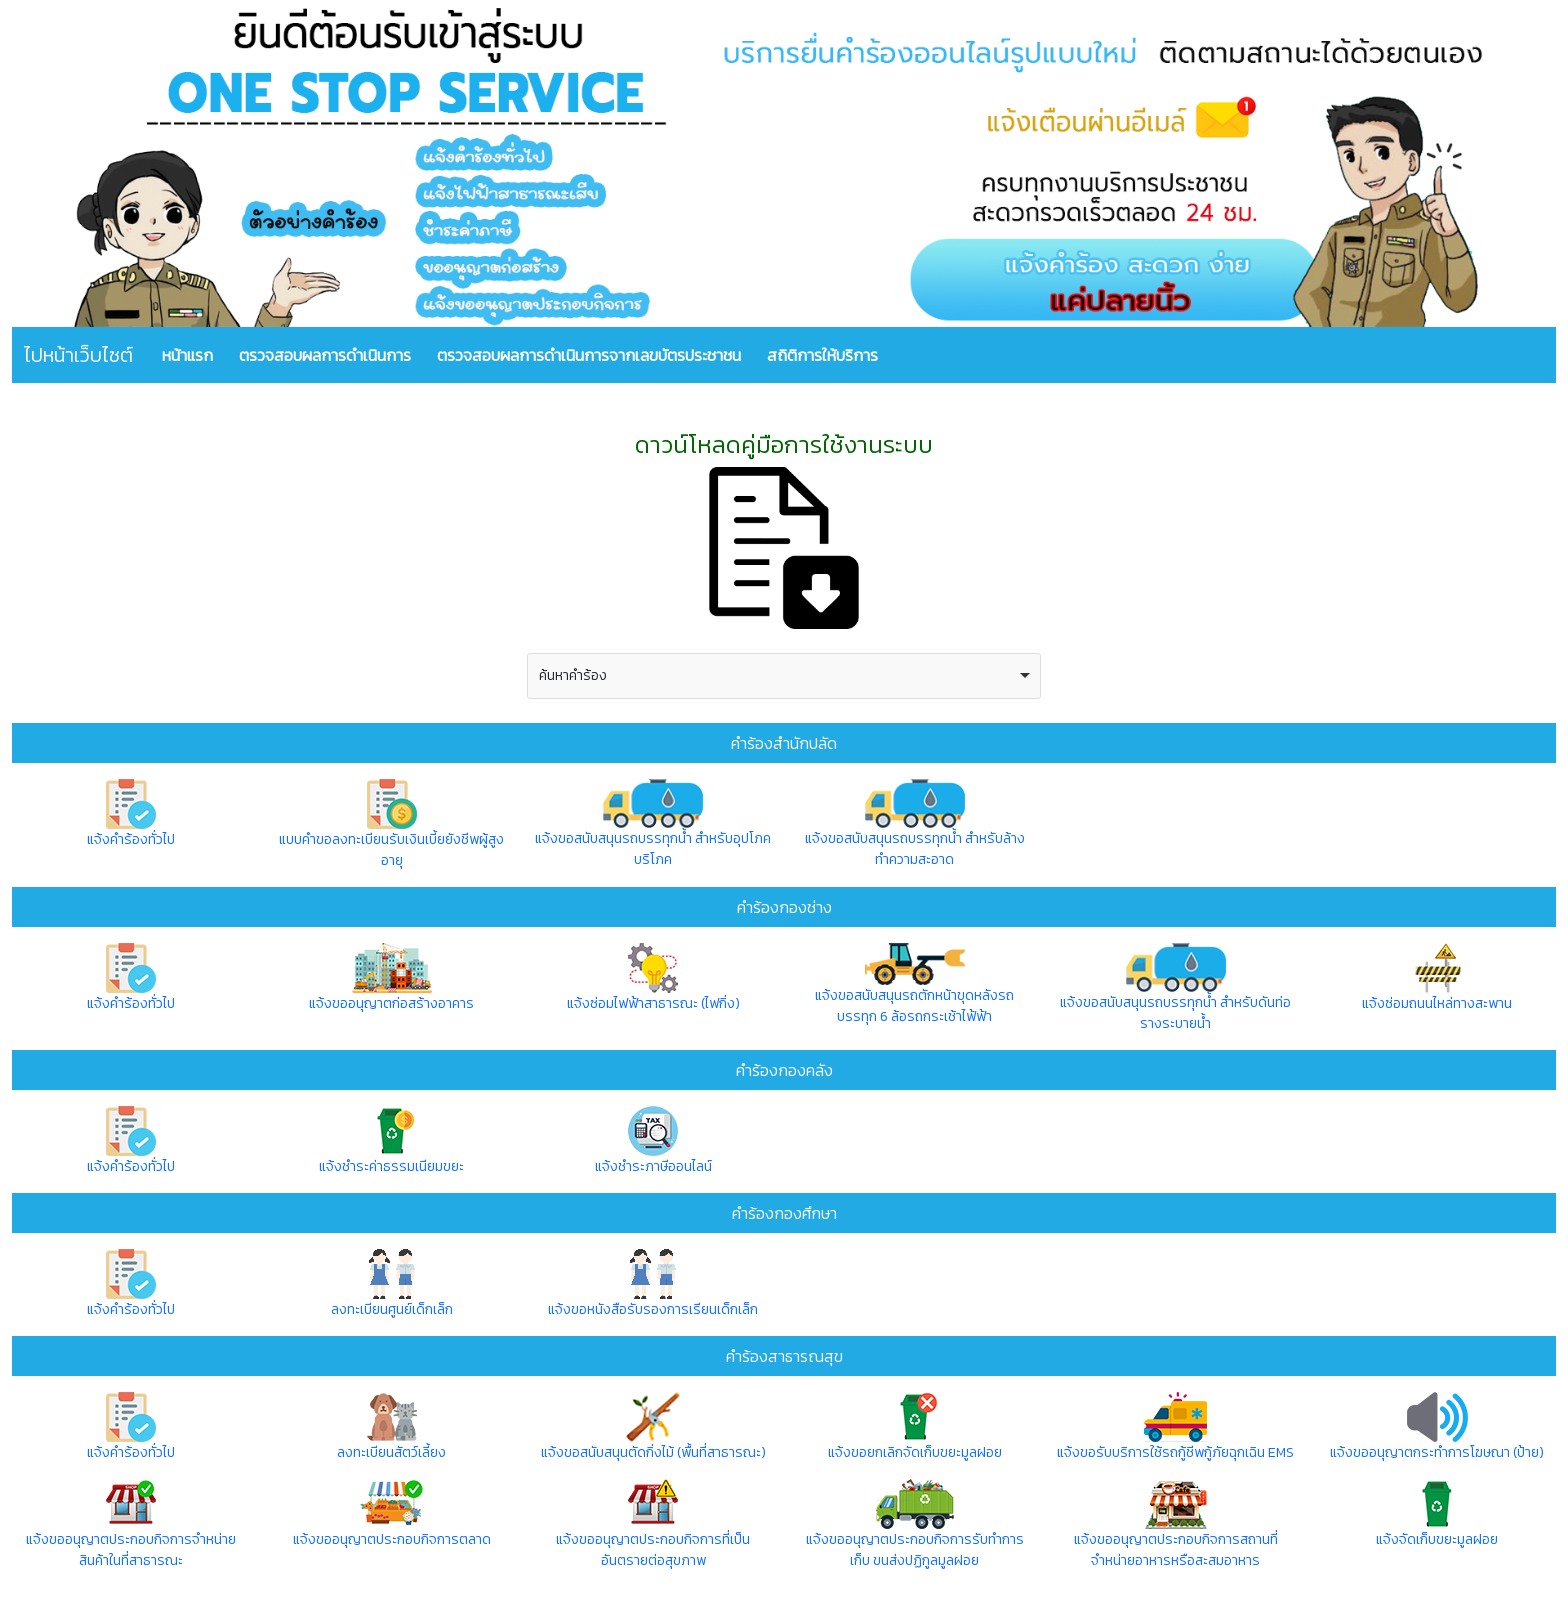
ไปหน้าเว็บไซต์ (78, 355)
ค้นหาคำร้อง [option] (573, 675)
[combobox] (784, 676)
